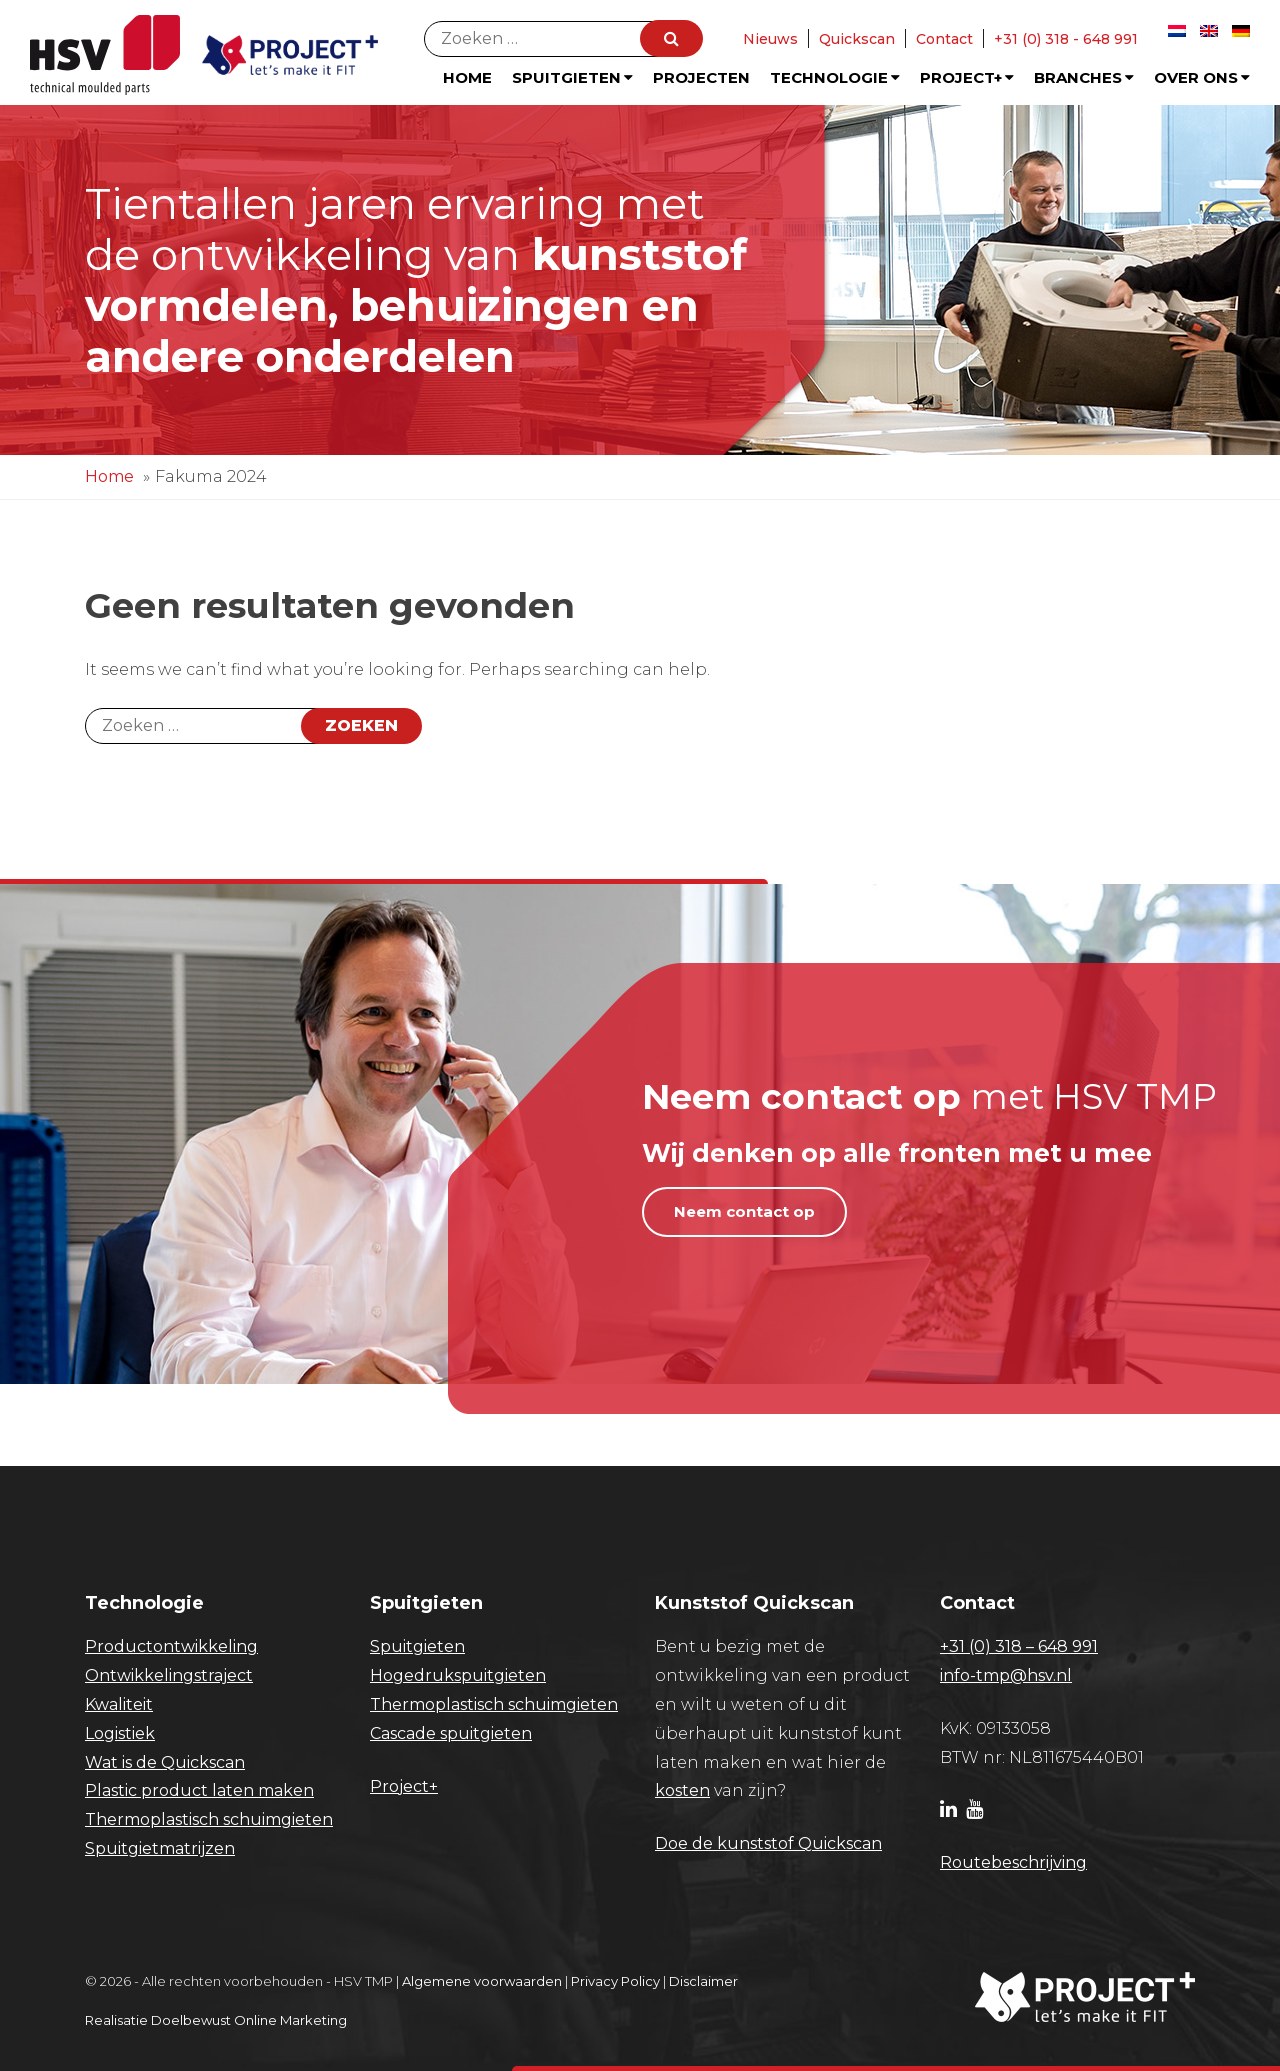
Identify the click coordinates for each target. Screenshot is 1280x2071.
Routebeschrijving (1013, 1862)
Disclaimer (703, 1981)
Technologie (835, 77)
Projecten (701, 77)
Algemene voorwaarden (482, 1981)
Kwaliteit (119, 1704)
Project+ (967, 77)
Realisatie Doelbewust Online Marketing (216, 2020)
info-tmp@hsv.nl (1006, 1675)
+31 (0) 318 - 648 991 (1066, 39)
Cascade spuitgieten (451, 1733)
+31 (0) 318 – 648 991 (1019, 1646)
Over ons (1202, 77)
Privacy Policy (615, 1981)
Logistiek (120, 1733)
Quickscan (857, 39)
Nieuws (770, 39)
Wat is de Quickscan (165, 1762)
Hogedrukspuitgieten (458, 1675)
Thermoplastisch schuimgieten (209, 1819)
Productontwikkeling (171, 1646)
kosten (682, 1790)
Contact (944, 39)
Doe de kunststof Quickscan (768, 1843)
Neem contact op (744, 1211)
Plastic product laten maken (199, 1790)
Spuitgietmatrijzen (160, 1848)
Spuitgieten (572, 77)
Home (467, 77)
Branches (1084, 77)
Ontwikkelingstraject (169, 1675)
